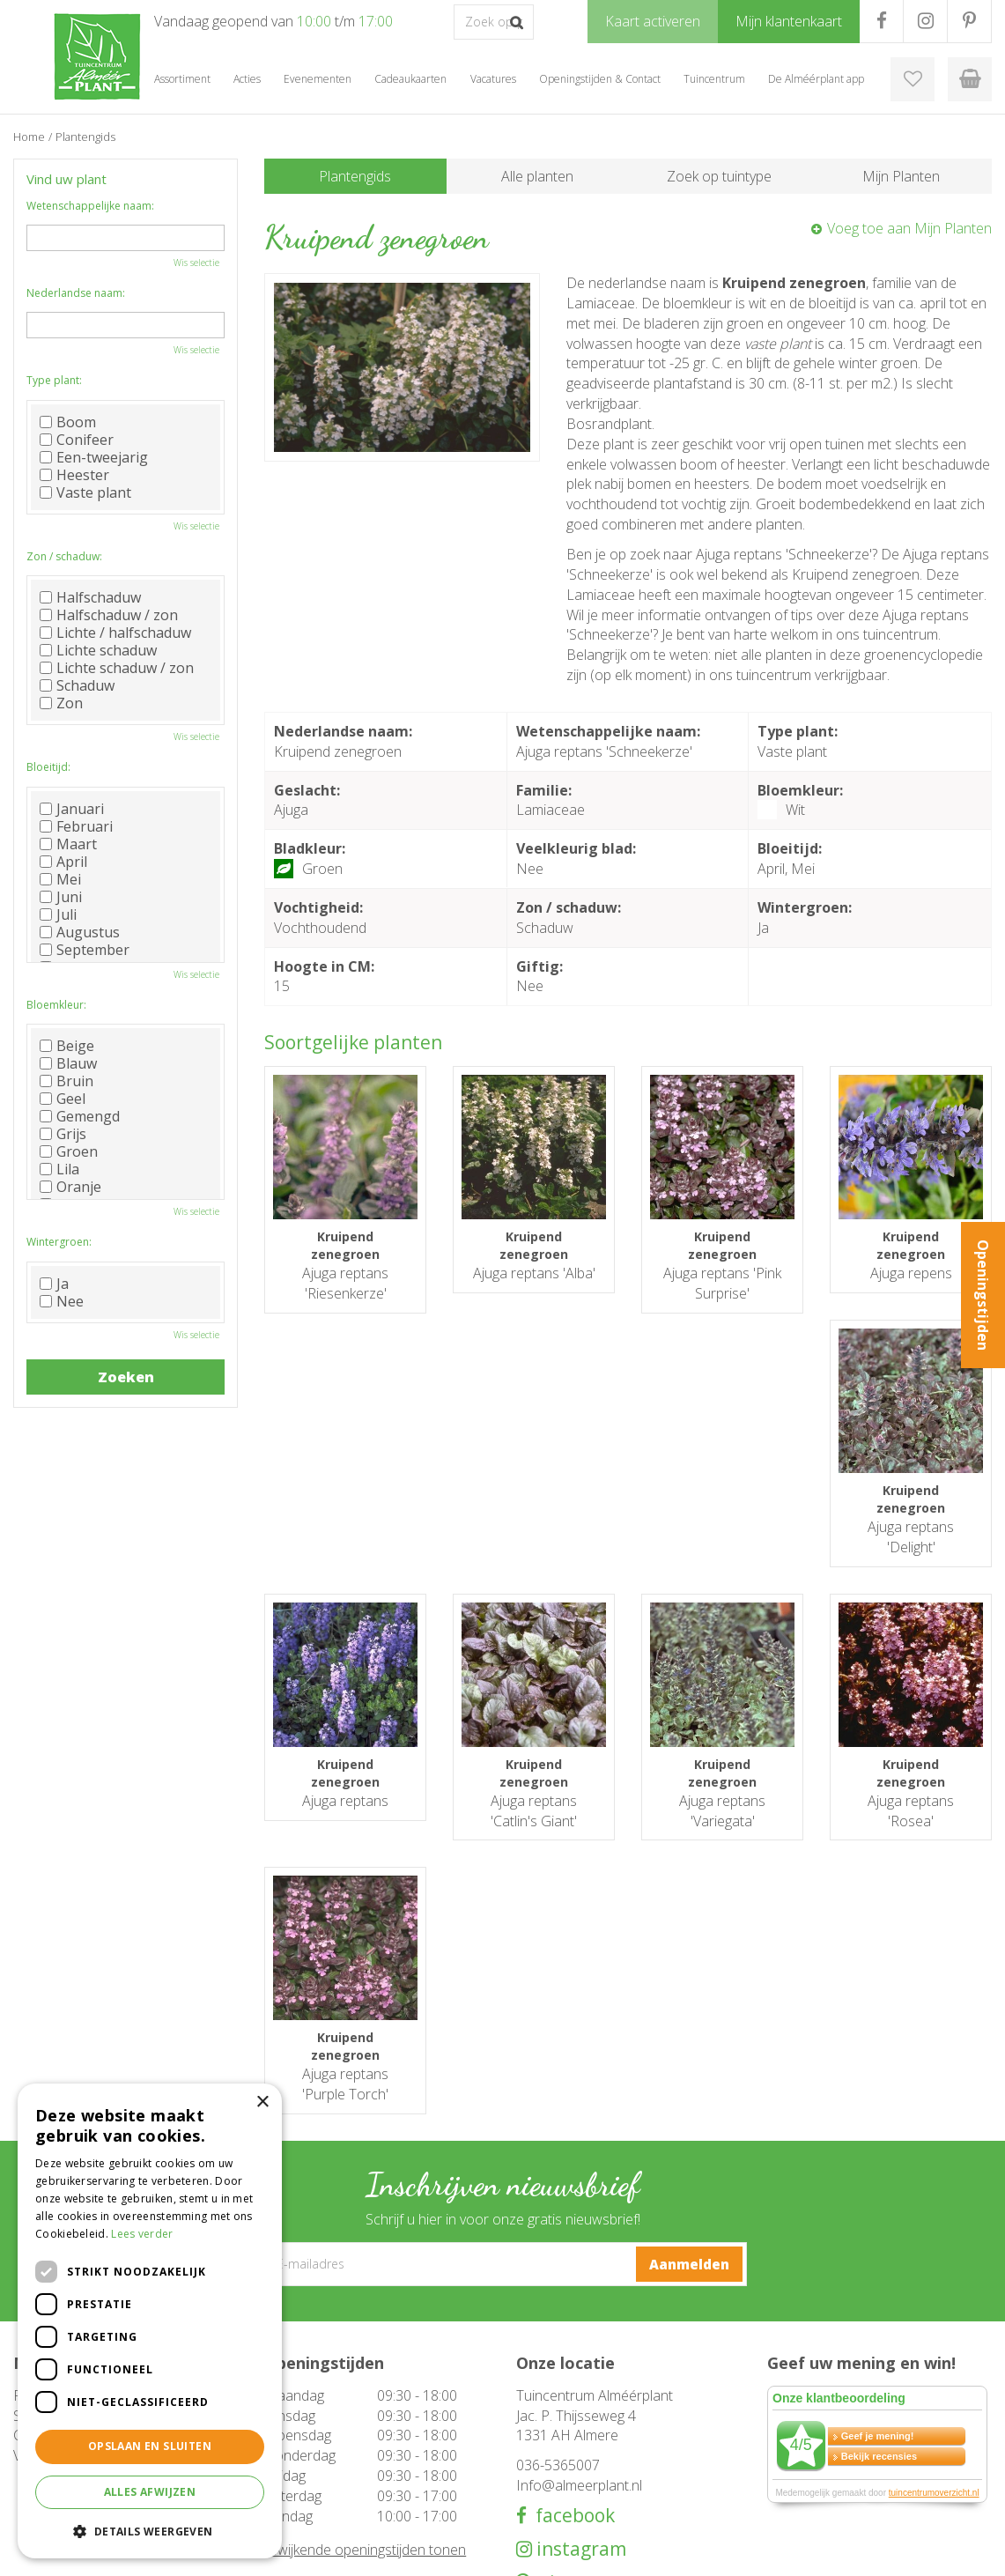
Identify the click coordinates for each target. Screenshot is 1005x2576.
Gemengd (80, 1116)
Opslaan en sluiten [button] (149, 2446)
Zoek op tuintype (719, 176)
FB (881, 21)
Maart (68, 844)
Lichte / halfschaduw (115, 632)
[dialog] (150, 2321)
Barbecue (290, 2437)
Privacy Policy (956, 2549)
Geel (62, 1098)
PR (969, 21)
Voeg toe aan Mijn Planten (909, 228)
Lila (59, 1169)
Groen (69, 1151)
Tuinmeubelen (303, 2419)
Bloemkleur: (56, 1004)
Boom (68, 422)
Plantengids (355, 176)
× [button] (262, 2102)
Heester (74, 475)
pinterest (574, 2329)
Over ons (540, 2437)
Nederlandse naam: (75, 293)
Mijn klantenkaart (560, 2490)
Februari (76, 826)
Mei (60, 879)
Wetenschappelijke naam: (90, 205)
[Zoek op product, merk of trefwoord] (494, 22)
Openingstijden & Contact (584, 2419)
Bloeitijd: (48, 767)
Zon (61, 703)
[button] (149, 2530)
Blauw (68, 1063)
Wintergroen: (59, 1241)
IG (925, 21)
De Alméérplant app (568, 2454)
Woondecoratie (305, 2454)
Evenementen (301, 2490)
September (84, 950)
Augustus (80, 932)
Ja (54, 1283)
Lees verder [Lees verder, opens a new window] (142, 2233)
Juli (58, 914)
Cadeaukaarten (304, 2472)
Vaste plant (85, 492)
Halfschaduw (90, 597)
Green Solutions (738, 2549)
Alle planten (537, 176)
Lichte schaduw (98, 650)
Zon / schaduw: (64, 556)
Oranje (70, 1187)
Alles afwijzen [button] (150, 2491)
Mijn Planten (901, 176)
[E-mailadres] (503, 2011)
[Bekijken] (970, 79)
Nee (62, 1301)
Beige (67, 1046)
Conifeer (77, 439)
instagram (579, 2295)
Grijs (63, 1134)
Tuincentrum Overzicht (851, 2549)
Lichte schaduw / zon (117, 668)
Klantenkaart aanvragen (577, 2472)
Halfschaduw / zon (109, 615)
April (63, 861)
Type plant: (54, 380)
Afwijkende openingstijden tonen (365, 2296)
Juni (61, 897)
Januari (72, 809)
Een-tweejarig (94, 457)
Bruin (66, 1081)
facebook (571, 2262)
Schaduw (77, 685)
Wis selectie (196, 262)
